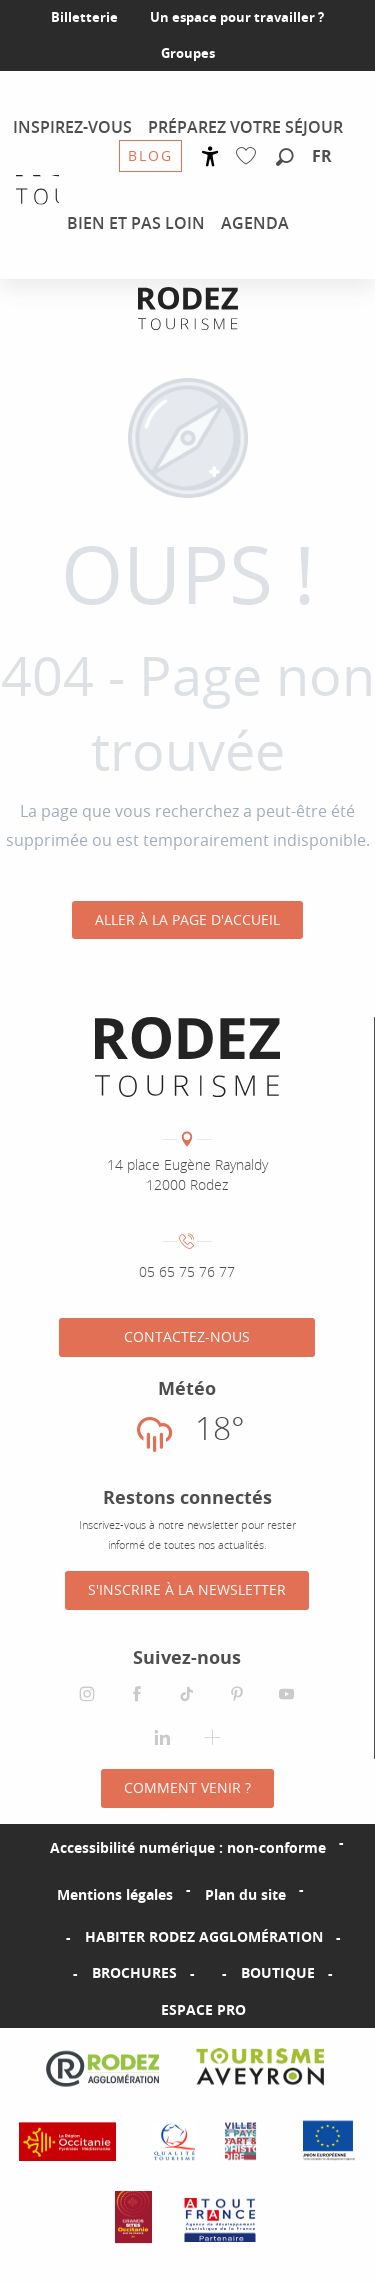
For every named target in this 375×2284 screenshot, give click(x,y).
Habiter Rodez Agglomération (204, 1936)
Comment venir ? (187, 1787)
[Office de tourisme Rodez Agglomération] (188, 308)
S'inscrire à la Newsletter (187, 1589)
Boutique (278, 1972)
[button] (285, 158)
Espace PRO (203, 2009)
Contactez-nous (187, 1336)
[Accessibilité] (210, 156)
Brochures (134, 1972)
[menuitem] (72, 127)
